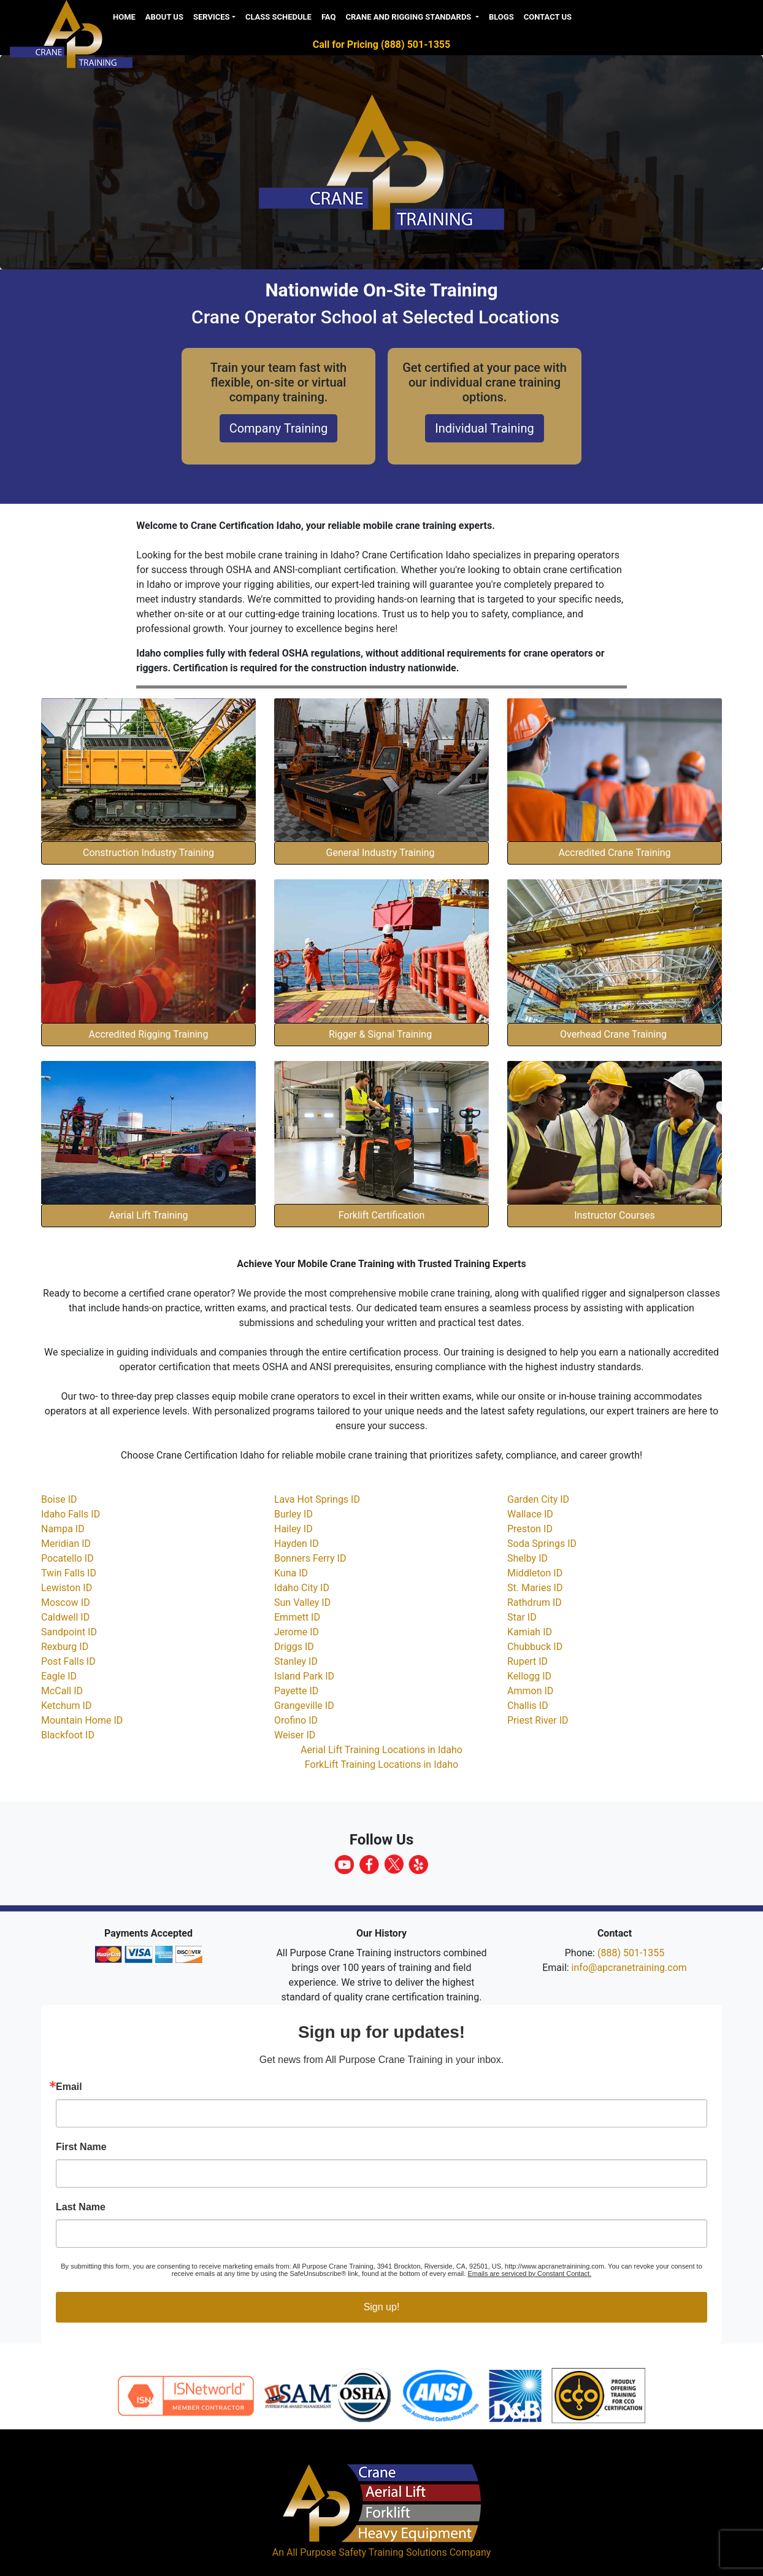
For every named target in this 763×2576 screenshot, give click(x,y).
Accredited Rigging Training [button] (149, 1034)
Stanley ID (296, 1661)
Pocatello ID (67, 1558)
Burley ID (293, 1514)
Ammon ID (530, 1691)
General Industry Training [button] (381, 852)
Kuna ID (291, 1573)
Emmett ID (297, 1617)
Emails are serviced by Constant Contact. (529, 2273)
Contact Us (548, 16)
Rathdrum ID (534, 1602)
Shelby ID (527, 1558)
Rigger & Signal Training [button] (381, 1034)
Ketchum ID (66, 1705)
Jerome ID (296, 1632)
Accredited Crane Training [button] (615, 852)
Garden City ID (538, 1499)
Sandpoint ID (69, 1632)
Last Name (80, 2207)
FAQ (328, 16)
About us (164, 16)
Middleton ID (534, 1573)
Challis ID (527, 1705)
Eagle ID (59, 1676)
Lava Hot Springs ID (317, 1499)
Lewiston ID (66, 1588)
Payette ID (296, 1691)
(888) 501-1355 (630, 1953)
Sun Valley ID (302, 1602)
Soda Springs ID (542, 1543)
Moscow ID (65, 1602)
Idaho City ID (301, 1588)
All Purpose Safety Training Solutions (366, 2552)
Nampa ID (63, 1529)
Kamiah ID (529, 1632)
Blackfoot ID (67, 1735)
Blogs (501, 16)
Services (211, 16)
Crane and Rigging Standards (409, 16)
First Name (81, 2147)
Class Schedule (278, 16)
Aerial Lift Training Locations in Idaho (381, 1750)
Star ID (522, 1617)
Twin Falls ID (68, 1573)
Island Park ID (304, 1676)
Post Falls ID (68, 1661)
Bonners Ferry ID (310, 1558)
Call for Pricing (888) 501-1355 (381, 44)
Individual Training (484, 428)
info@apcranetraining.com (629, 1967)
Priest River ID (537, 1720)
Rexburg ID (64, 1646)
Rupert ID (527, 1661)
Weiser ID (294, 1735)
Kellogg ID (529, 1676)
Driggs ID (294, 1646)
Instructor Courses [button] (614, 1215)
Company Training (278, 428)
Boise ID (59, 1499)
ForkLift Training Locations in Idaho (381, 1764)
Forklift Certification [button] (382, 1215)
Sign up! (382, 2307)
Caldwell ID (65, 1617)
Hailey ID (293, 1529)
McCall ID (62, 1691)
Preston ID (530, 1529)
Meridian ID (66, 1543)
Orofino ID (296, 1720)
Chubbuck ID (534, 1646)
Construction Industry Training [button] (148, 852)
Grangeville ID (304, 1705)
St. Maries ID (534, 1588)
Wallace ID (530, 1514)
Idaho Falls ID (70, 1514)
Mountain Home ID (82, 1720)
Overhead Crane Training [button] (614, 1034)
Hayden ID (296, 1543)
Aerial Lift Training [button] (148, 1215)
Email (69, 2087)
